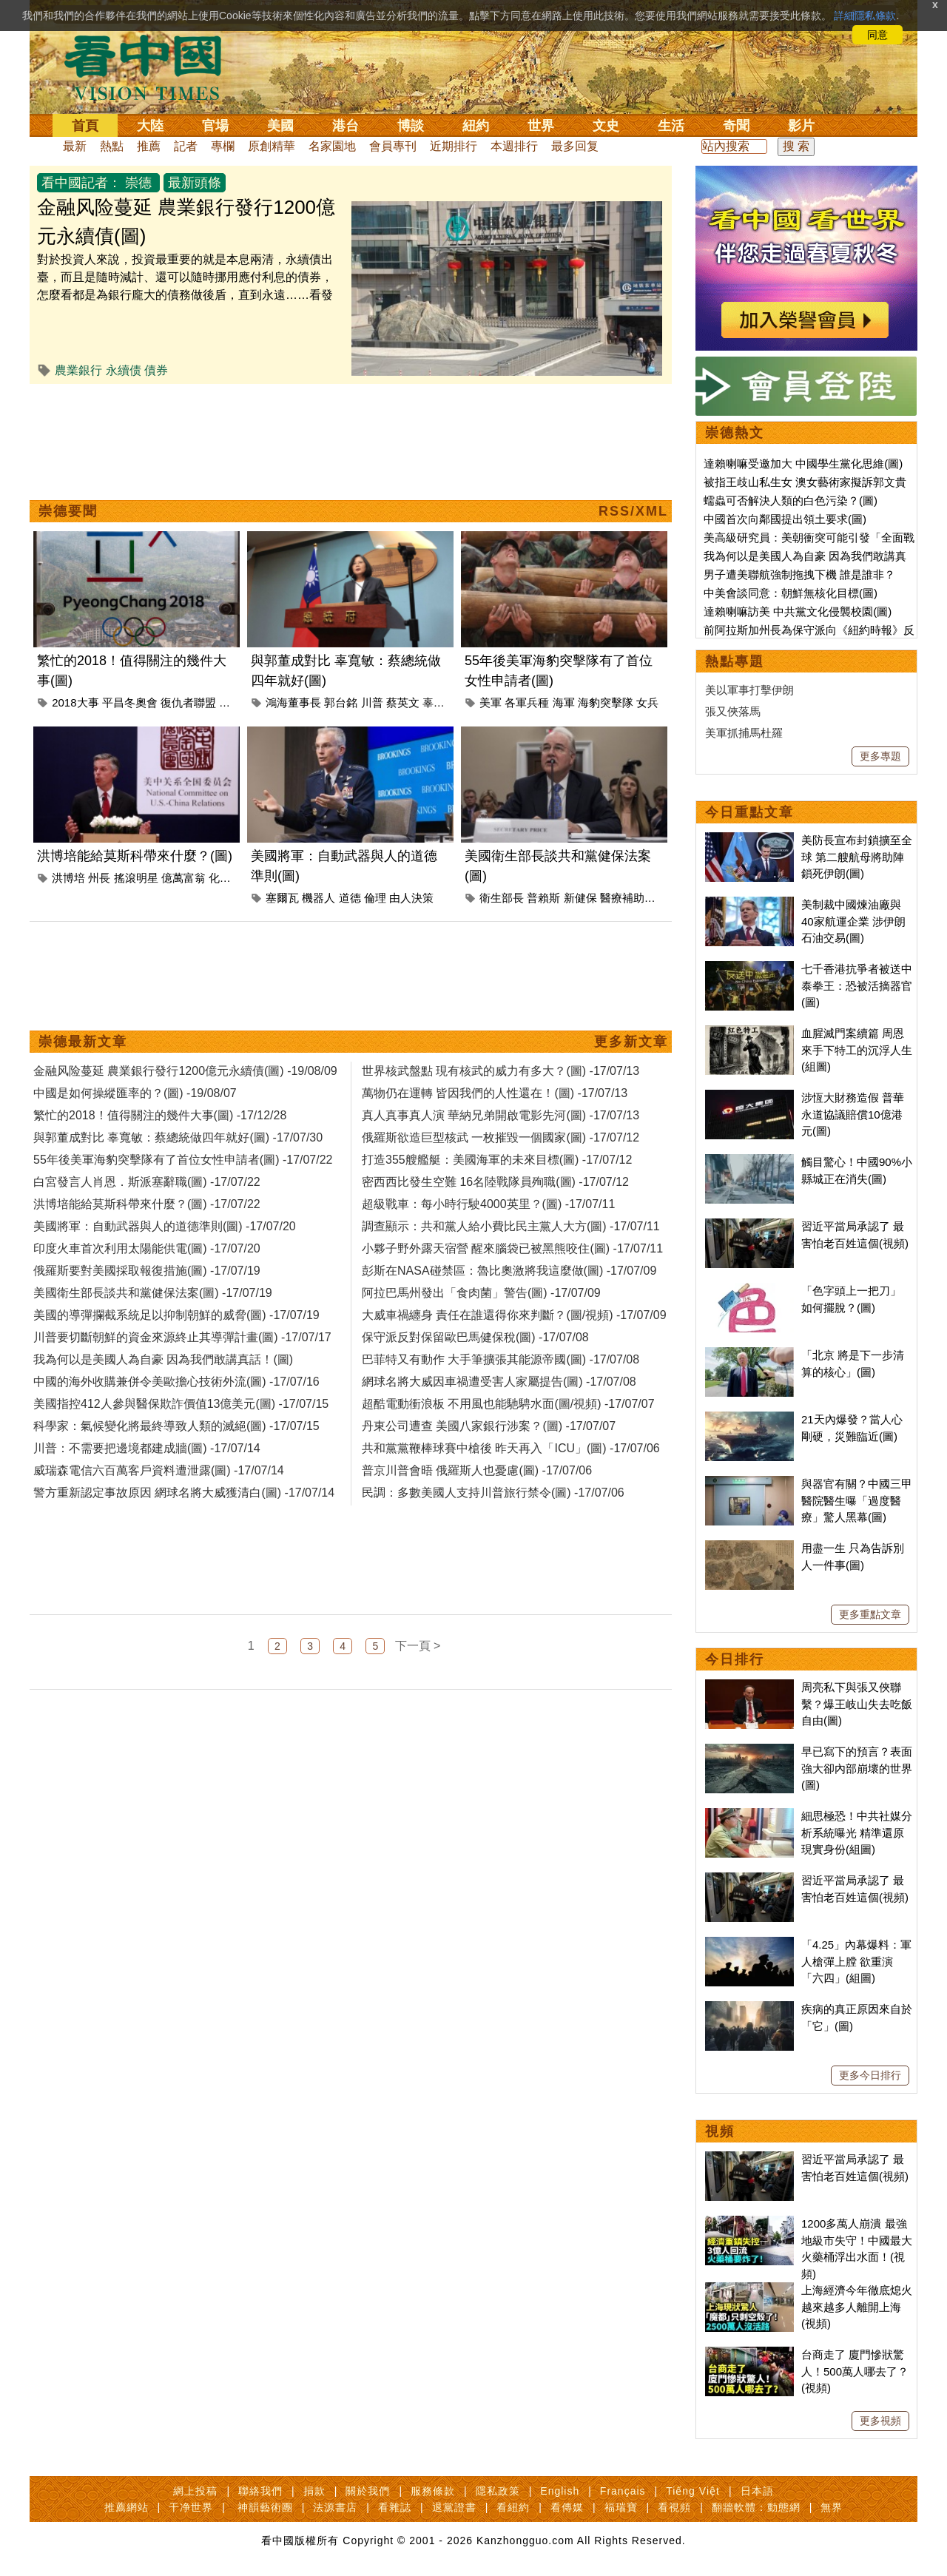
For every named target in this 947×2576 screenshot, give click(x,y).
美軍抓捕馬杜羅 (744, 732)
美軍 (490, 702)
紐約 (475, 125)
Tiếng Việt (693, 2491)
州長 (99, 877)
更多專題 (880, 756)
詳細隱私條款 (865, 15)
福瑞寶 (621, 2507)
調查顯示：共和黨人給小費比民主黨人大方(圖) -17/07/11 (511, 1226)
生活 (671, 125)
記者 (186, 146)
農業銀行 (78, 370)
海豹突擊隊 (605, 702)
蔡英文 (402, 702)
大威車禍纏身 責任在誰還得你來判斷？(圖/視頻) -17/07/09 (514, 1315)
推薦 (149, 146)
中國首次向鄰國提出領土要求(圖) (785, 519)
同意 (877, 35)
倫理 (375, 897)
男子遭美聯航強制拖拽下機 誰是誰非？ (799, 574)
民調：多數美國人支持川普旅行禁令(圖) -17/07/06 (493, 1492)
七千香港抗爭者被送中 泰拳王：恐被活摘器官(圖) (856, 985)
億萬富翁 (183, 877)
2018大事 (75, 702)
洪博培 (68, 877)
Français (623, 2491)
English (559, 2491)
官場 (215, 125)
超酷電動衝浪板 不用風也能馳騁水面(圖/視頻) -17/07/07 (508, 1403)
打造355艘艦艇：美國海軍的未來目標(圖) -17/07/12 (497, 1159)
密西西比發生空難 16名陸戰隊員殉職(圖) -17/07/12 (495, 1182)
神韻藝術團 (265, 2507)
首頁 (85, 125)
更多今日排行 (870, 2075)
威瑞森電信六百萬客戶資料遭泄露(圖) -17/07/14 (158, 1470)
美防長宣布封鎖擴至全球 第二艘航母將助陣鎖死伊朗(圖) (856, 857)
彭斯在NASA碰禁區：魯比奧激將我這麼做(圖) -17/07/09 (509, 1270)
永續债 (123, 370)
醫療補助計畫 (633, 897)
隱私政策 (498, 2491)
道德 (350, 897)
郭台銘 (340, 702)
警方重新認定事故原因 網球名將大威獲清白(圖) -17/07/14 (183, 1492)
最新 (75, 146)
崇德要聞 (68, 511)
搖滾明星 (136, 877)
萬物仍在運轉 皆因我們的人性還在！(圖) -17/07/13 (494, 1093)
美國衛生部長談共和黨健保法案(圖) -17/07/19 (152, 1293)
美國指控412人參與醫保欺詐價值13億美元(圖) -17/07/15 (180, 1403)
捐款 (314, 2491)
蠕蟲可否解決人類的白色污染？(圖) (790, 500)
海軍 (564, 702)
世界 (541, 125)
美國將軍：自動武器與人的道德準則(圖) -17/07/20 (164, 1226)
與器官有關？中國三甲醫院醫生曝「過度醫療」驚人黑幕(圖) (856, 1500)
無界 (831, 2507)
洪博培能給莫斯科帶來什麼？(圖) (134, 856)
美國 (280, 125)
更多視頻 (880, 2421)
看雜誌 (394, 2507)
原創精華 (271, 146)
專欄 (223, 146)
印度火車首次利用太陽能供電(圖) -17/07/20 (146, 1248)
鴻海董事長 (293, 702)
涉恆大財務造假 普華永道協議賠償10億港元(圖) (852, 1114)
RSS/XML (633, 511)
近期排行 (453, 146)
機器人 (318, 897)
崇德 (138, 182)
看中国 (151, 67)
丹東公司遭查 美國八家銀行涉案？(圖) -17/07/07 (489, 1426)
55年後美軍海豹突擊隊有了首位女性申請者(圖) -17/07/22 (183, 1159)
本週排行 (514, 146)
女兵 (647, 702)
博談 (410, 125)
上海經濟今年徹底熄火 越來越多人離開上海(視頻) (856, 2307)
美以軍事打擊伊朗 (749, 690)
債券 (156, 370)
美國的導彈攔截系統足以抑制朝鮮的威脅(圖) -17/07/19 (176, 1315)
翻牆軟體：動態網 (756, 2507)
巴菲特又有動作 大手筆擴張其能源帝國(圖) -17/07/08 (500, 1359)
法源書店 (335, 2507)
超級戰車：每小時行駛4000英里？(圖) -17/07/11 (488, 1204)
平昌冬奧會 (130, 702)
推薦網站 (126, 2507)
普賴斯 (543, 897)
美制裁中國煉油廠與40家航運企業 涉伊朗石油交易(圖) (853, 921)
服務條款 (433, 2491)
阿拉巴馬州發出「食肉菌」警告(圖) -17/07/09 (481, 1293)
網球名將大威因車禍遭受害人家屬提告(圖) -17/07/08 (499, 1381)
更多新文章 (631, 1041)
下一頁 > (418, 1645)
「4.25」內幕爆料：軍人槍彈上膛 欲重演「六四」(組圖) (856, 1961)
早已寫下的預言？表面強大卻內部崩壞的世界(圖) (856, 1768)
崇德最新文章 (82, 1041)
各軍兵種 (527, 702)
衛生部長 (501, 897)
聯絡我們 (260, 2491)
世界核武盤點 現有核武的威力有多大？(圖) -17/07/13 (500, 1071)
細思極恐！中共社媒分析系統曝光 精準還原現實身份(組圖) (856, 1832)
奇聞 (736, 125)
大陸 (150, 125)
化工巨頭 (231, 877)
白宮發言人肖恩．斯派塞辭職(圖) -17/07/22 (146, 1182)
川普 (372, 702)
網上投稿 (195, 2491)
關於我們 (368, 2491)
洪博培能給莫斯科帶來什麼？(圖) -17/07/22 (146, 1204)
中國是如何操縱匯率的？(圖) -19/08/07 (135, 1093)
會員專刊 (393, 146)
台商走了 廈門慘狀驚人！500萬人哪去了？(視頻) (855, 2371)
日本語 (757, 2491)
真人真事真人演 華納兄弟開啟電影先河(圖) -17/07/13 (500, 1115)
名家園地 (332, 146)
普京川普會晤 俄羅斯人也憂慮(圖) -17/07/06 (477, 1470)
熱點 (112, 146)
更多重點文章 (870, 1614)
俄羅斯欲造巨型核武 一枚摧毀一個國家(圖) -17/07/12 (500, 1137)
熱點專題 (734, 661)
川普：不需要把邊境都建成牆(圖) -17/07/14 (146, 1448)
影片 (801, 125)
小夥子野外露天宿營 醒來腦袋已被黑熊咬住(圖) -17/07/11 (512, 1248)
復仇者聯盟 (188, 702)
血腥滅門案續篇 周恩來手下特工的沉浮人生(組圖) (856, 1050)
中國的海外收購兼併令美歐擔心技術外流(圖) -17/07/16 (176, 1381)
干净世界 (191, 2507)
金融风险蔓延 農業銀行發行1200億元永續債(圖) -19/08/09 (185, 1071)
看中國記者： (81, 182)
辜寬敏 (439, 702)
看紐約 (513, 2507)
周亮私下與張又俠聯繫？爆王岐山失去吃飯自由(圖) (856, 1704)
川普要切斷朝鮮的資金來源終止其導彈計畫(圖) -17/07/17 (182, 1337)
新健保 (580, 897)
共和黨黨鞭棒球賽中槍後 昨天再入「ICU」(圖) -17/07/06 (511, 1448)
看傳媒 (567, 2507)
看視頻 (674, 2507)
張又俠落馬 (733, 711)
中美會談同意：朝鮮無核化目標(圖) (790, 593)
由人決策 (411, 897)
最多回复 (575, 146)
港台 (345, 125)
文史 (606, 125)
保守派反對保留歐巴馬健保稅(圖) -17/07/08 (475, 1337)
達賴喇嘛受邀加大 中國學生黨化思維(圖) (803, 463)
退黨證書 (454, 2507)
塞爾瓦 (282, 897)
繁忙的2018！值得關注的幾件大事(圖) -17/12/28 (159, 1115)
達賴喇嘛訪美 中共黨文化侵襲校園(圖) (798, 611)
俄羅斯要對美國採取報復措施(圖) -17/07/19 (146, 1270)
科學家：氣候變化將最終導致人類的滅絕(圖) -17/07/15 (176, 1426)
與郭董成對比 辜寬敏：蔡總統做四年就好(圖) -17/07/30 (178, 1137)
